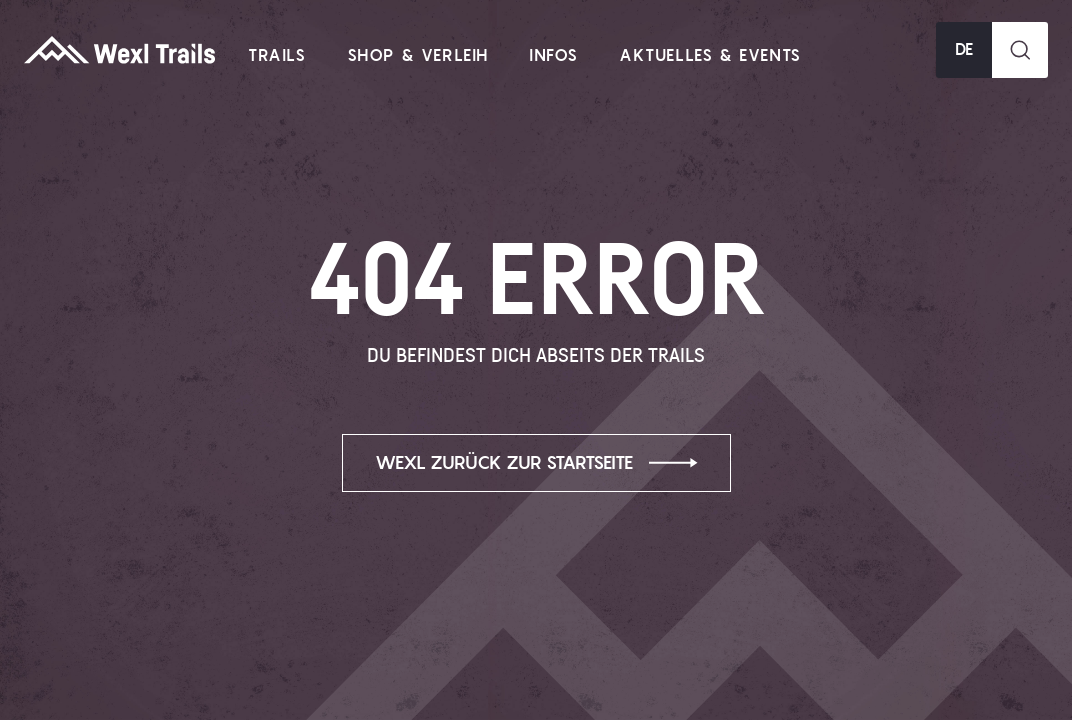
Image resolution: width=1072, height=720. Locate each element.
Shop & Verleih (418, 56)
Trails (277, 56)
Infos (554, 56)
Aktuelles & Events (710, 56)
